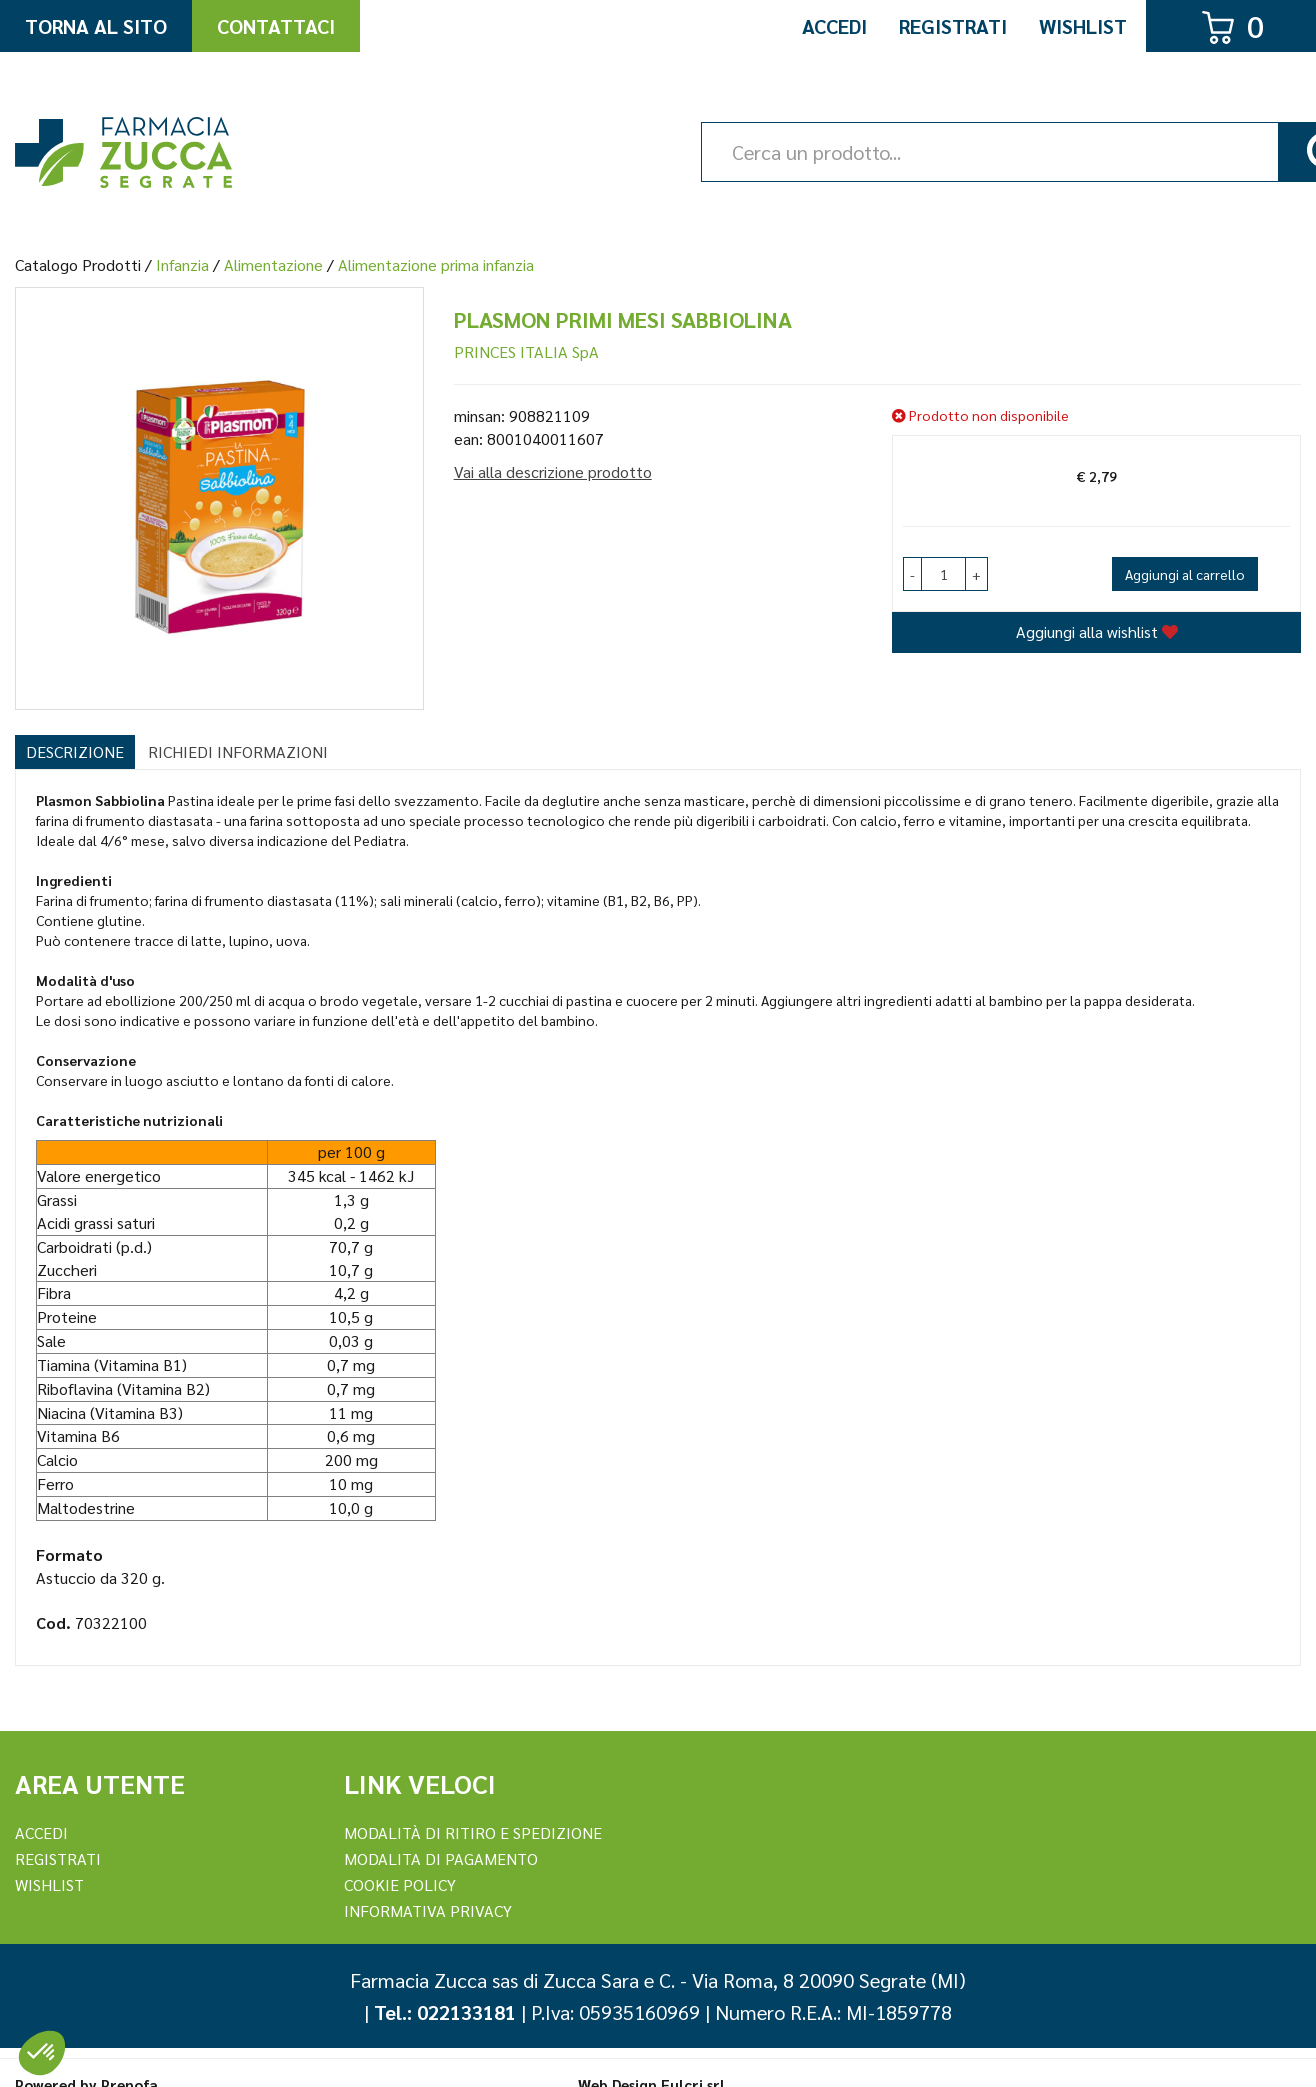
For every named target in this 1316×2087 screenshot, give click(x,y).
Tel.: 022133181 (445, 2012)
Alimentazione (273, 264)
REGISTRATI (58, 1858)
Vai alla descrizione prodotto (553, 471)
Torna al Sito (96, 26)
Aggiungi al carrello (1185, 574)
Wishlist (1083, 26)
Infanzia (182, 264)
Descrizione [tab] (75, 751)
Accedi (834, 26)
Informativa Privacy (428, 1910)
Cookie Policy (400, 1884)
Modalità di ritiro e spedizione (473, 1832)
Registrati (953, 26)
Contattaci (276, 26)
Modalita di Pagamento (441, 1858)
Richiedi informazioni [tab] (238, 751)
